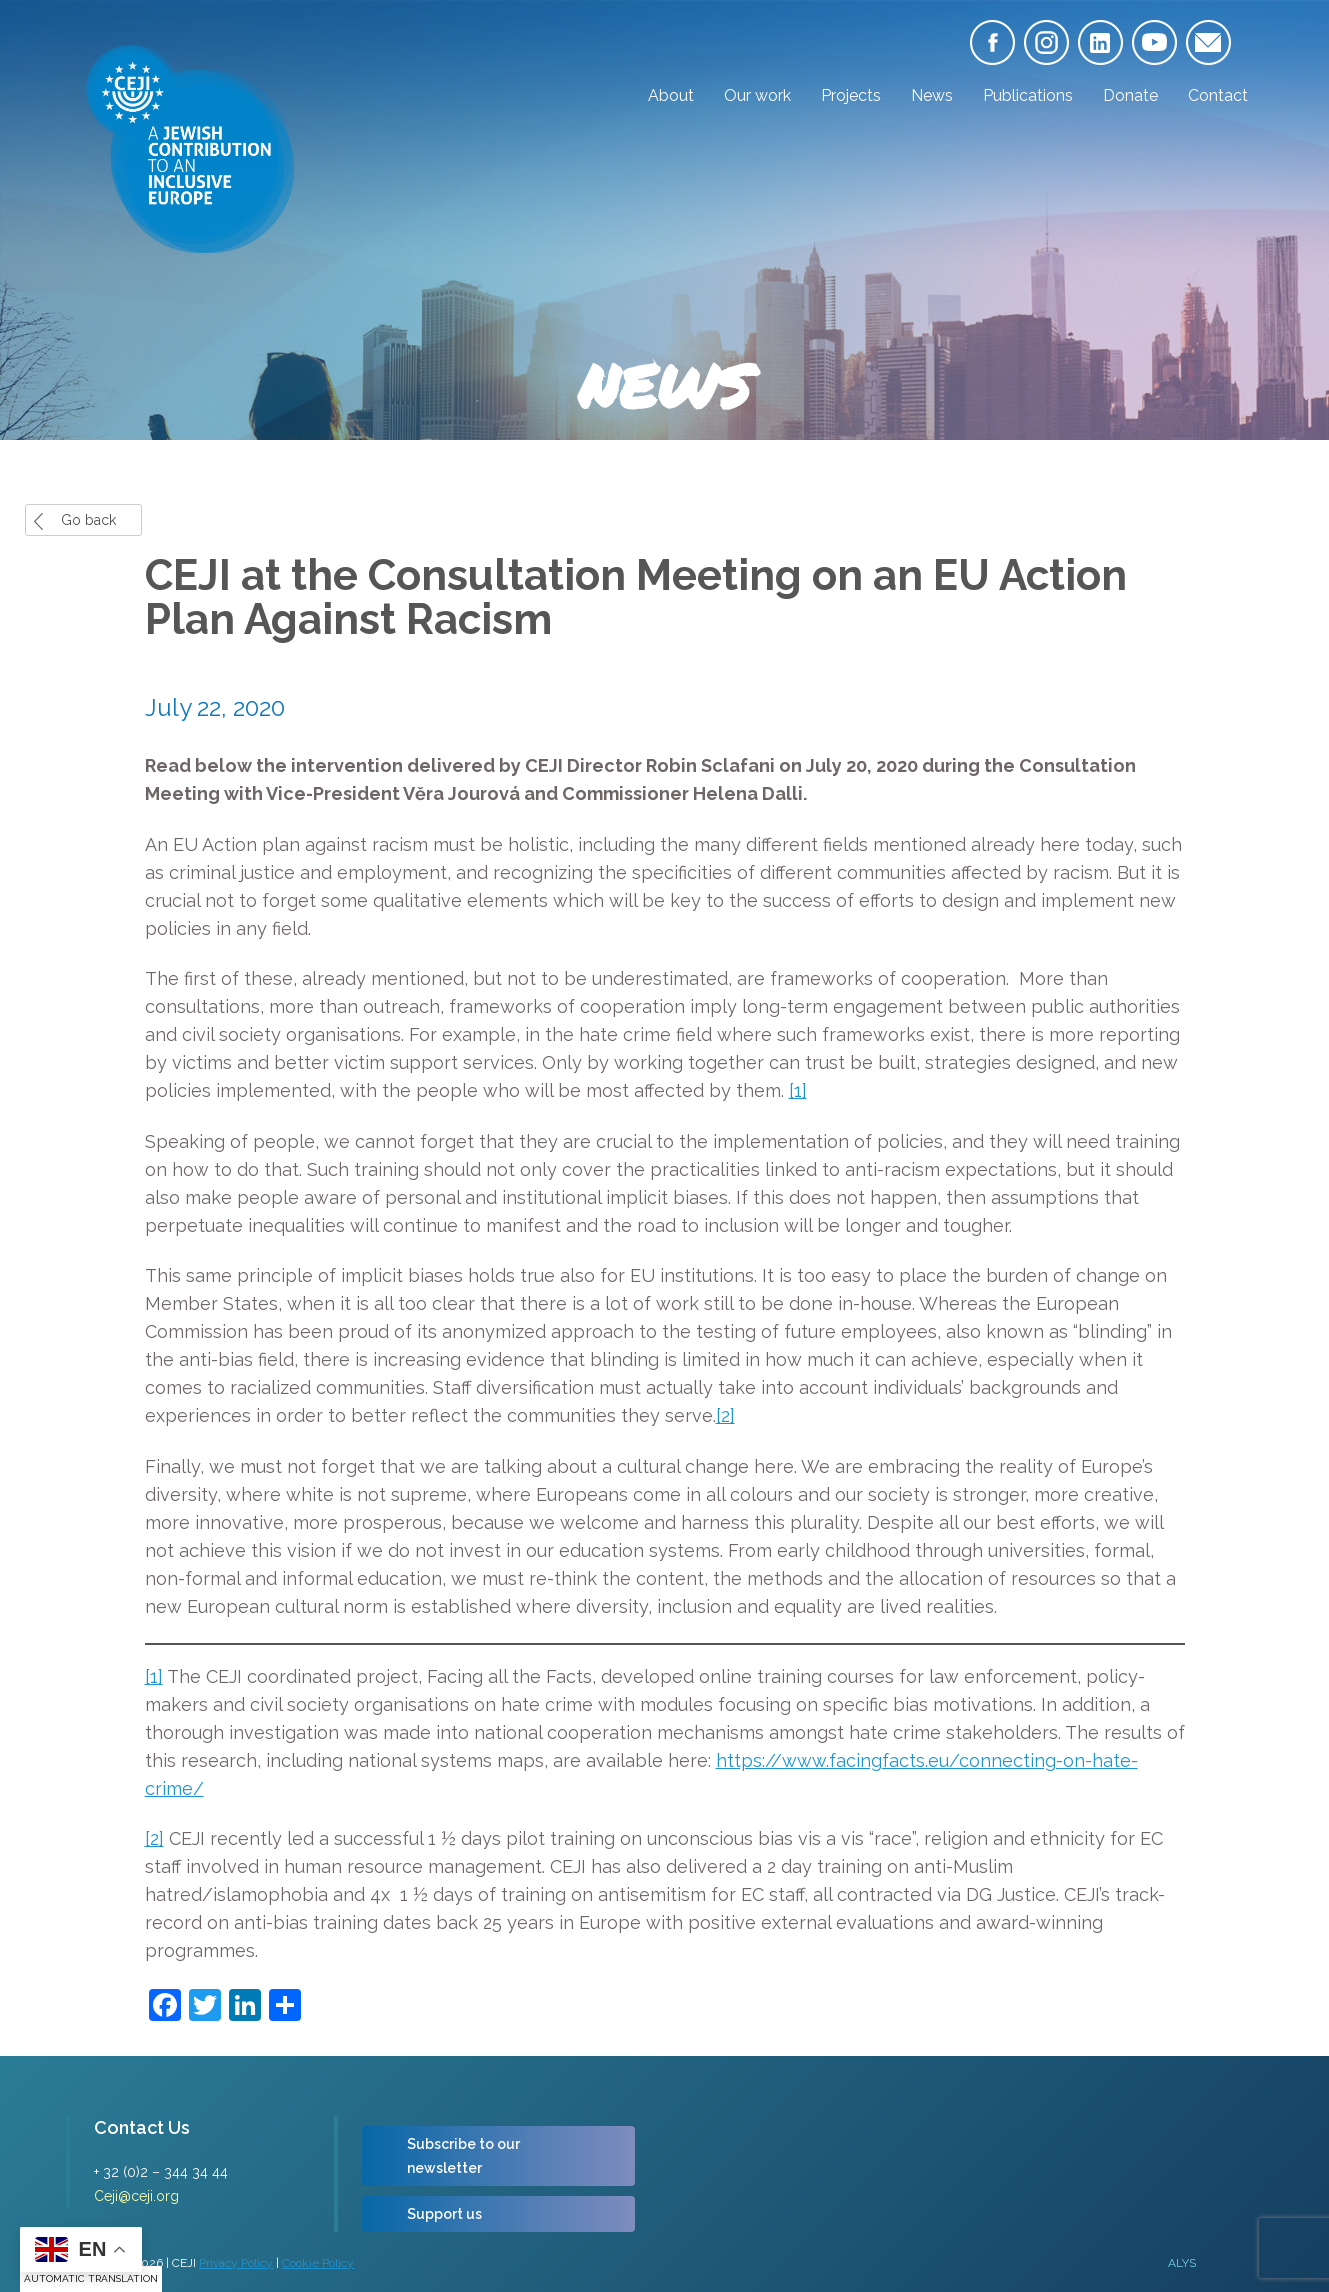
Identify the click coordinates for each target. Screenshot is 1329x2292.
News (932, 95)
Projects (851, 95)
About (671, 95)
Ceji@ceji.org (136, 2196)
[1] (798, 1090)
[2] (725, 1415)
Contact (1218, 95)
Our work (757, 95)
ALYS (1182, 2263)
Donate (1130, 95)
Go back (88, 520)
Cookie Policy (318, 2263)
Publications (1028, 95)
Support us (444, 2214)
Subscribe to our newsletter (463, 2156)
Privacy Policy (236, 2263)
